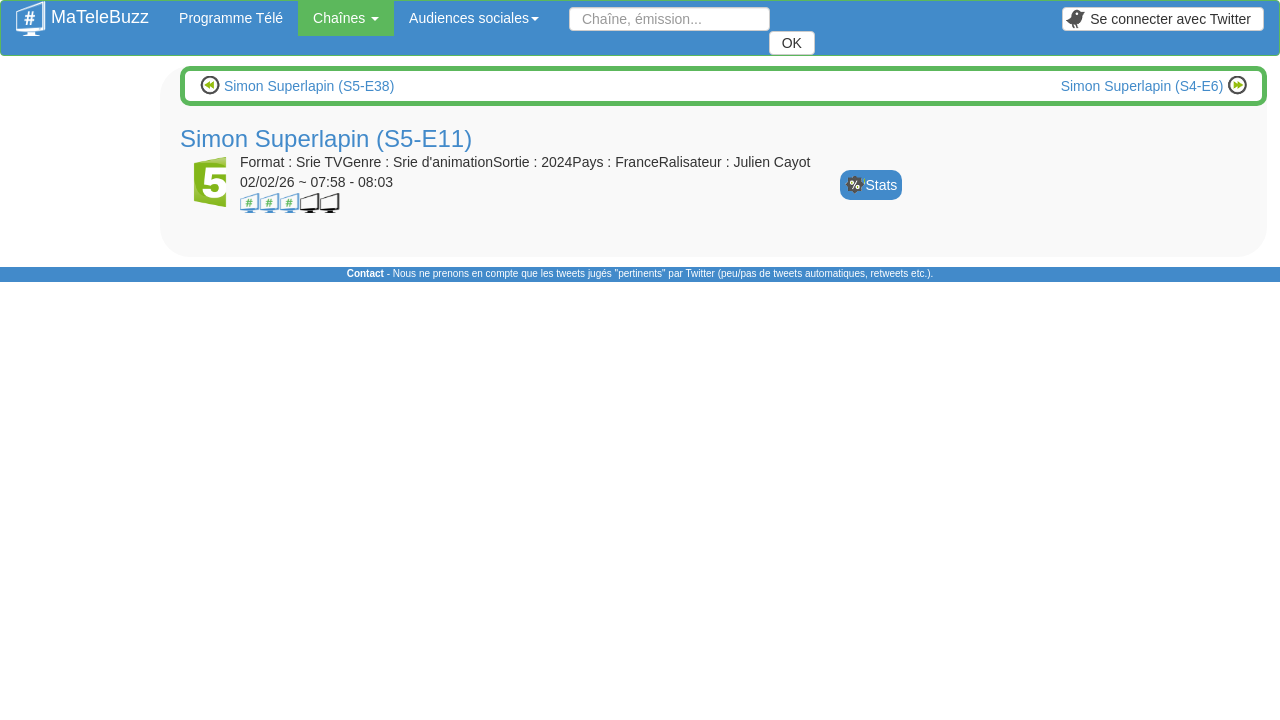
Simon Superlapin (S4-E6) (1144, 86)
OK (792, 43)
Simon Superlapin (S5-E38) (307, 86)
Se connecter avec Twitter (1158, 19)
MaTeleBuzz (82, 11)
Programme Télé (231, 18)
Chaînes (346, 18)
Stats (881, 185)
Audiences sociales (474, 18)
